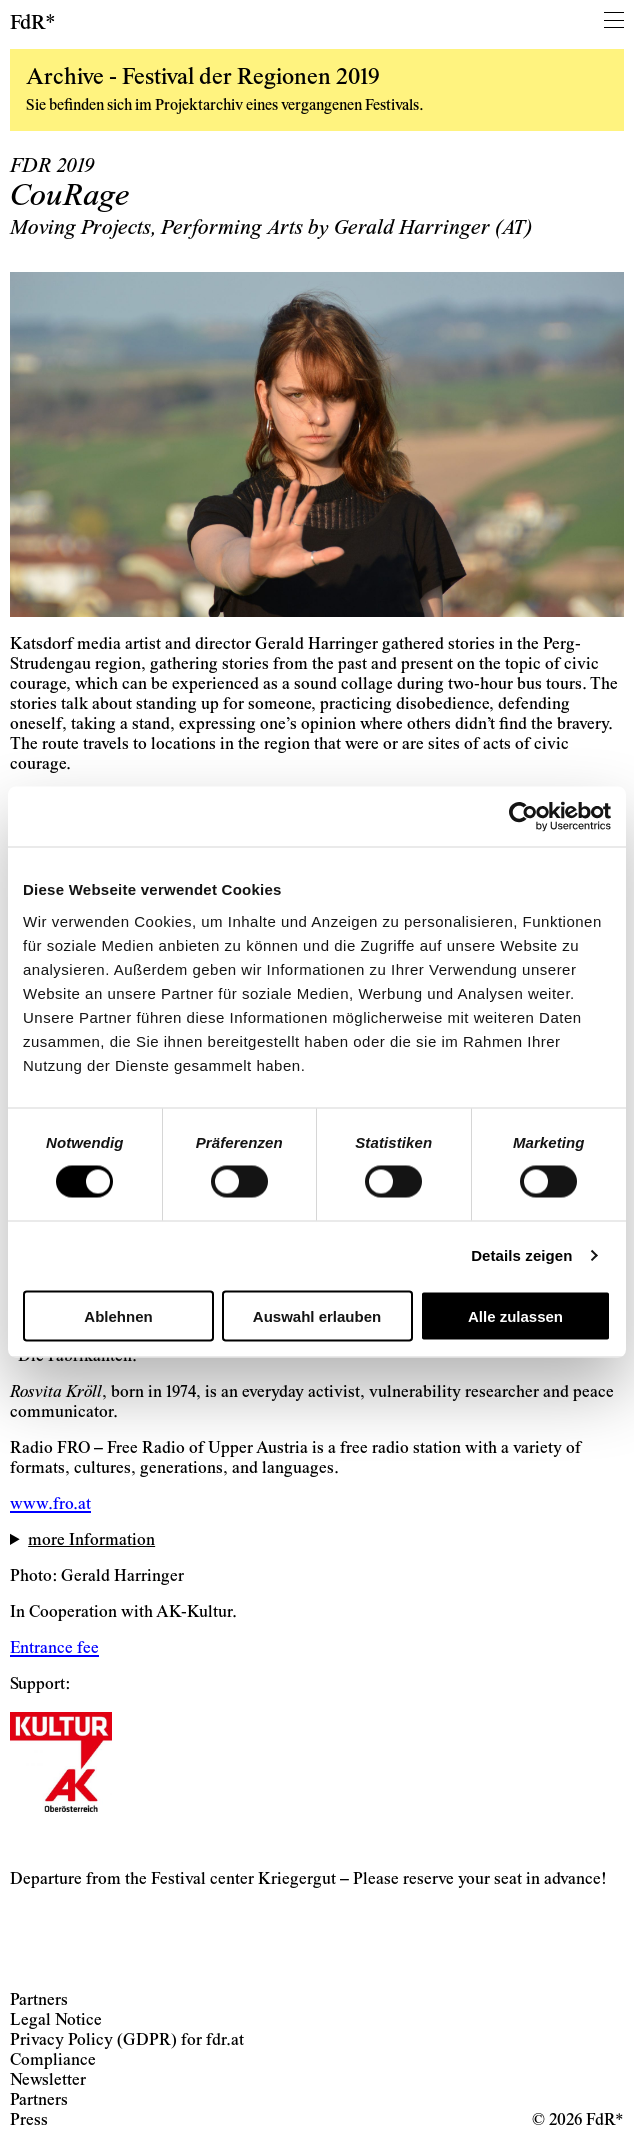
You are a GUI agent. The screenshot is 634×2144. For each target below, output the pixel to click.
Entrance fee (54, 1649)
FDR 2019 (52, 167)
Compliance (53, 2061)
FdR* (33, 24)
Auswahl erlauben (317, 1315)
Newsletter (48, 2081)
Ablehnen (118, 1315)
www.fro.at (50, 1505)
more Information (91, 1541)
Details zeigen (521, 1255)
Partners (39, 2001)
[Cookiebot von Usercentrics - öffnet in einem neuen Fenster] (523, 817)
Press (29, 2121)
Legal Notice (56, 2021)
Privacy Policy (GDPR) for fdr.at (127, 2041)
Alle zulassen (515, 1315)
